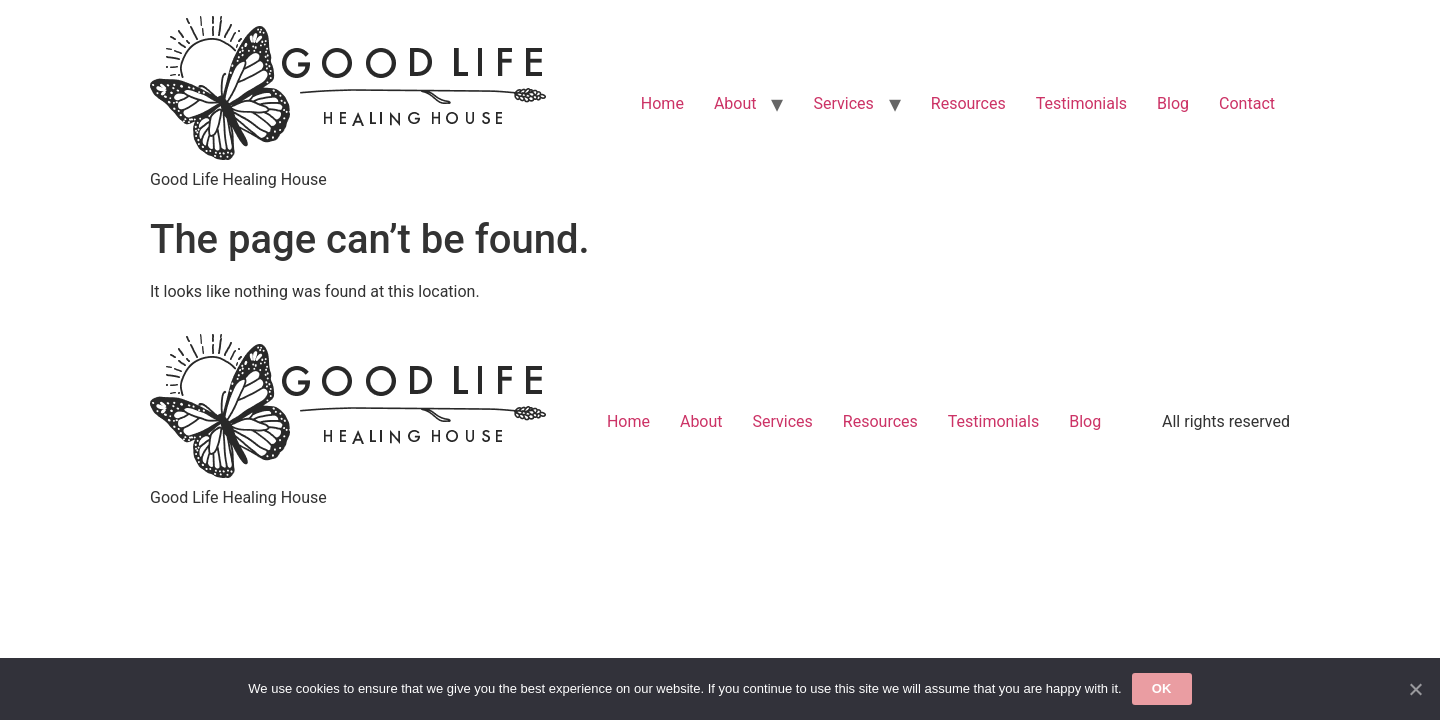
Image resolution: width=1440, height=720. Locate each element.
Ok (1162, 688)
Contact (1247, 103)
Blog (1173, 103)
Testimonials (1081, 103)
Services (843, 103)
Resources (968, 103)
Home (662, 103)
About (735, 103)
